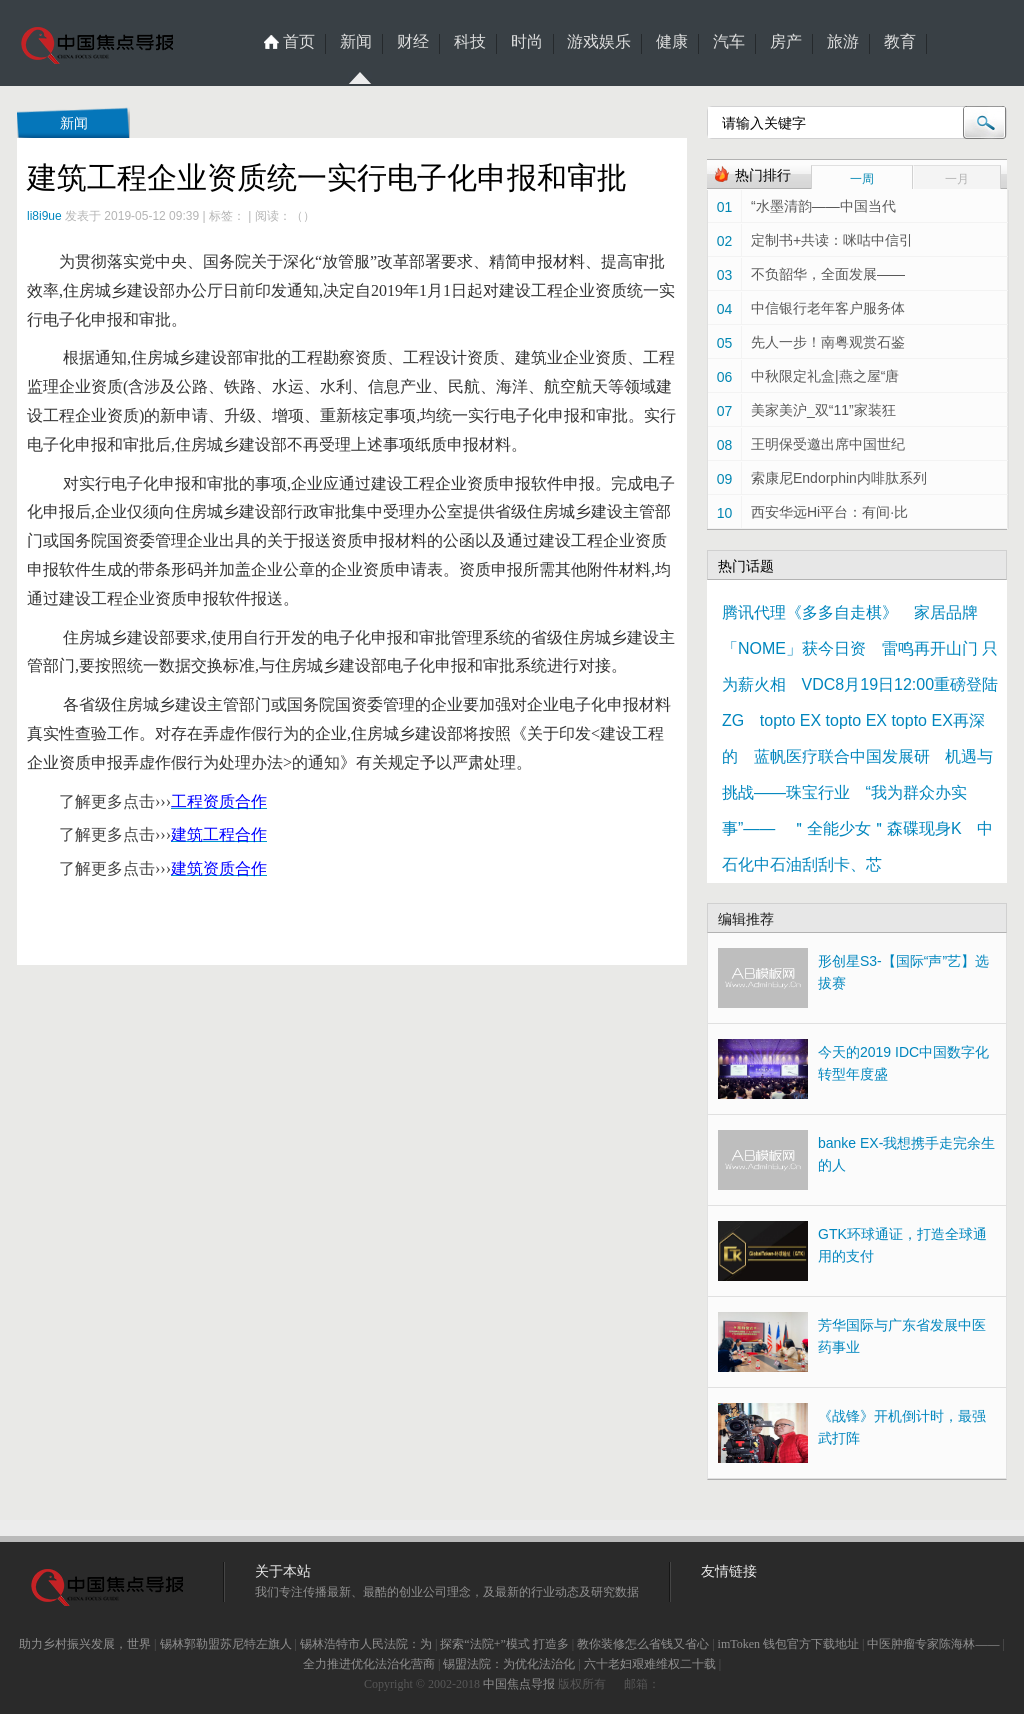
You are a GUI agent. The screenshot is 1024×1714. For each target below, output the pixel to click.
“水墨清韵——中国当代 (823, 206)
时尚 (527, 42)
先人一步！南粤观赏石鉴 (828, 342)
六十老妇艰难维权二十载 (650, 1664)
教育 (900, 42)
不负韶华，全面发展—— (828, 274)
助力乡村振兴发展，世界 (85, 1644)
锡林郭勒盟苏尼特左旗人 (226, 1644)
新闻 (356, 44)
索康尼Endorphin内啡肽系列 (839, 478)
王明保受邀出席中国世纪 (828, 444)
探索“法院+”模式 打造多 (504, 1644)
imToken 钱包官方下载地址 (789, 1644)
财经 (413, 42)
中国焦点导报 (519, 1684)
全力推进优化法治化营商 (369, 1664)
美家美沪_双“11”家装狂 (823, 410)
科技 (470, 42)
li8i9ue (44, 216)
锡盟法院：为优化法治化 (509, 1664)
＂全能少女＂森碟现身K (876, 828)
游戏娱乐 (599, 42)
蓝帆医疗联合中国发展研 (842, 756)
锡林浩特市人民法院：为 (366, 1644)
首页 (299, 42)
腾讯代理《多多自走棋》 (810, 612)
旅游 (843, 42)
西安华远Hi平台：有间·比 (829, 512)
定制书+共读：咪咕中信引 (832, 240)
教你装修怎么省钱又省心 (643, 1644)
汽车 (729, 42)
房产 (786, 42)
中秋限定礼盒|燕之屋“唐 (825, 376)
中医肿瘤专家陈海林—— (933, 1644)
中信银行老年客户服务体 (828, 308)
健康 (672, 42)
